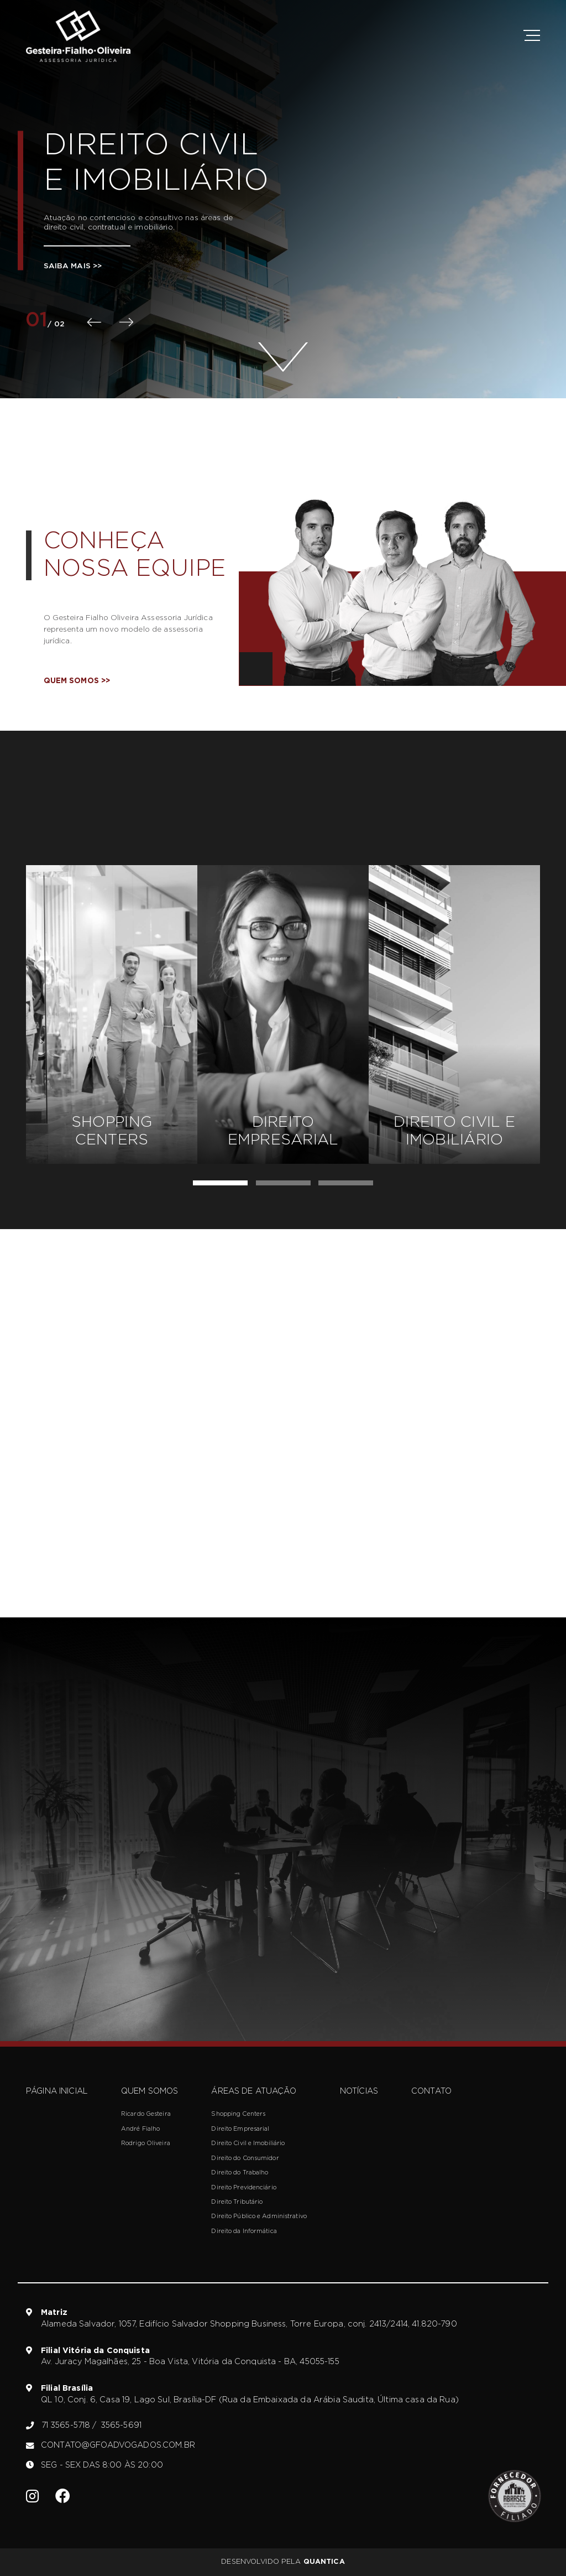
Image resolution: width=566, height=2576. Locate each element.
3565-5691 (121, 2425)
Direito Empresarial (240, 2129)
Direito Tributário (237, 2202)
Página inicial (57, 2091)
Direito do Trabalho (239, 2172)
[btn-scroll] (283, 346)
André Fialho (140, 2129)
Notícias (359, 2091)
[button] (220, 1182)
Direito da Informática (243, 2231)
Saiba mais (73, 265)
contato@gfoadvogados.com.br (110, 2445)
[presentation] (94, 322)
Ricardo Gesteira (146, 2114)
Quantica (324, 2561)
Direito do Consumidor (245, 2158)
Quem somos (77, 681)
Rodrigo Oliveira (145, 2143)
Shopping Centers (238, 2114)
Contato (431, 2091)
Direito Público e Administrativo (258, 2216)
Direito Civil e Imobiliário (248, 2143)
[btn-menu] (530, 37)
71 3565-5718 (69, 2425)
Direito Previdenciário (243, 2187)
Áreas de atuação (253, 2091)
